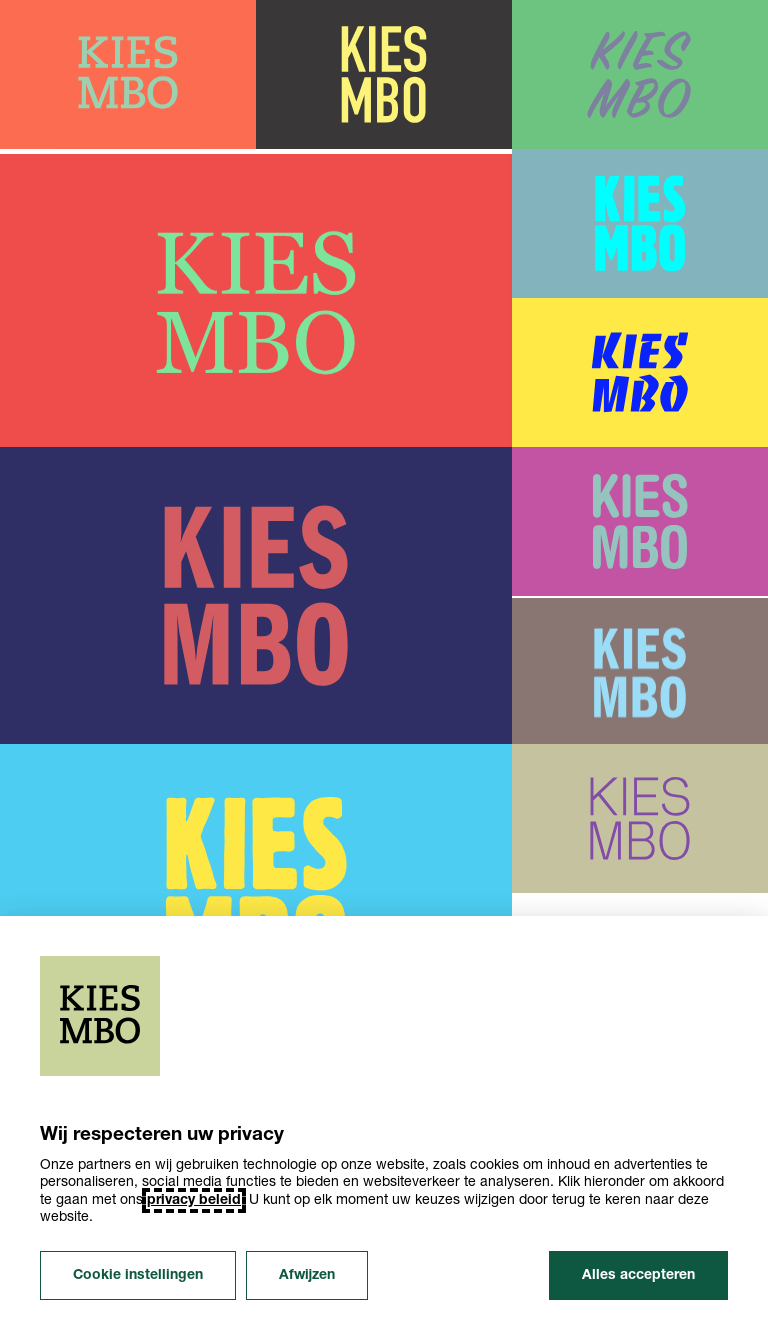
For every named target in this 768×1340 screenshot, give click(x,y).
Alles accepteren (638, 1275)
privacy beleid (194, 1200)
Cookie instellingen (138, 1275)
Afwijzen (307, 1275)
